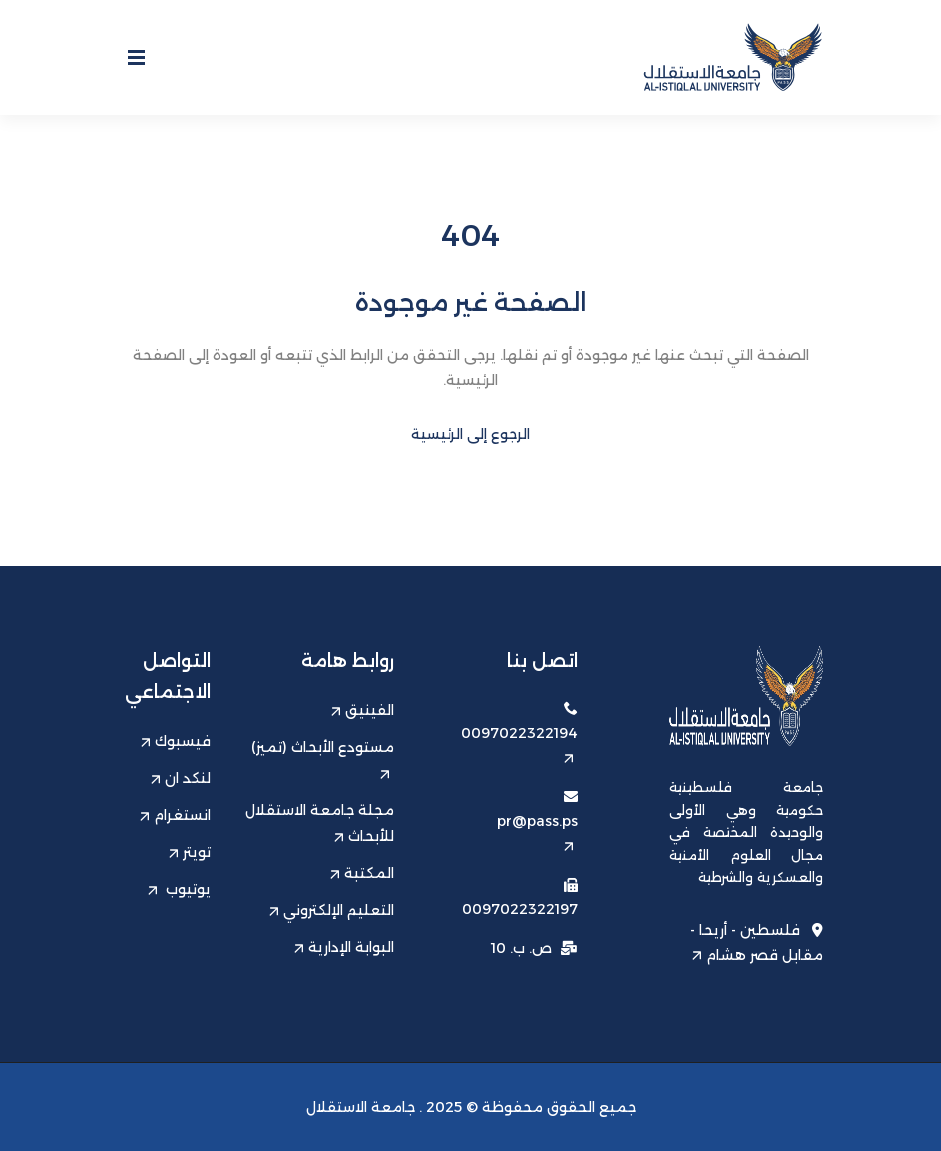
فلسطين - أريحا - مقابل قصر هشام (756, 942)
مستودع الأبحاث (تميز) (322, 758)
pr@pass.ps (537, 831)
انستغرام (175, 815)
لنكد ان (181, 778)
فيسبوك (176, 741)
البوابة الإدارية (344, 947)
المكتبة (362, 873)
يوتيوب (179, 889)
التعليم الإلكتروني (331, 910)
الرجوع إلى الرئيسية (470, 434)
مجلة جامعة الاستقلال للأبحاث (319, 823)
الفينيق (362, 710)
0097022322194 (519, 743)
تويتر (190, 852)
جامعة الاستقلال (360, 1107)
